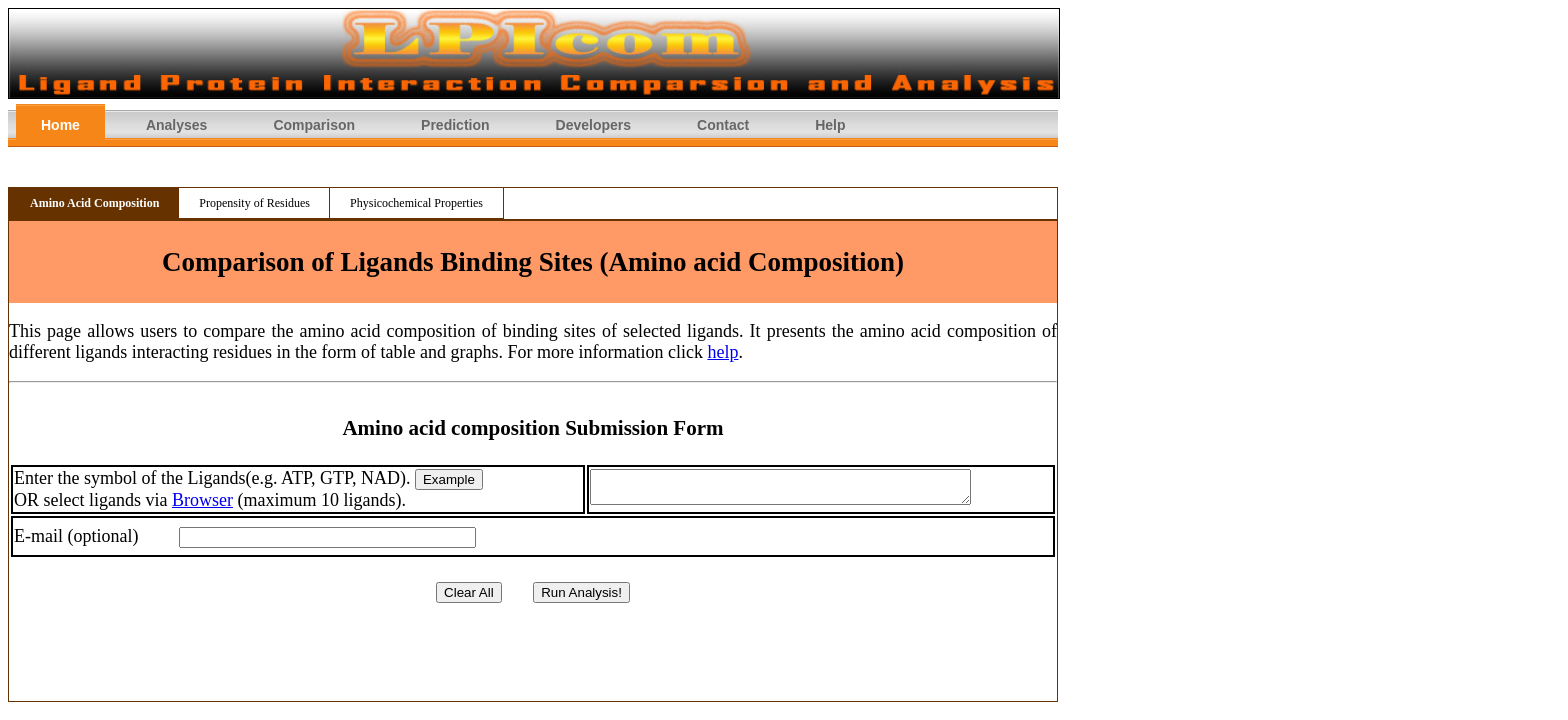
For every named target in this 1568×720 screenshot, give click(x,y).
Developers (593, 125)
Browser (202, 502)
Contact (723, 125)
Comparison (314, 125)
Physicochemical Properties (416, 203)
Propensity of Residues (254, 203)
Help (830, 125)
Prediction (455, 125)
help (722, 352)
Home (60, 125)
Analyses (176, 125)
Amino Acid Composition (94, 203)
